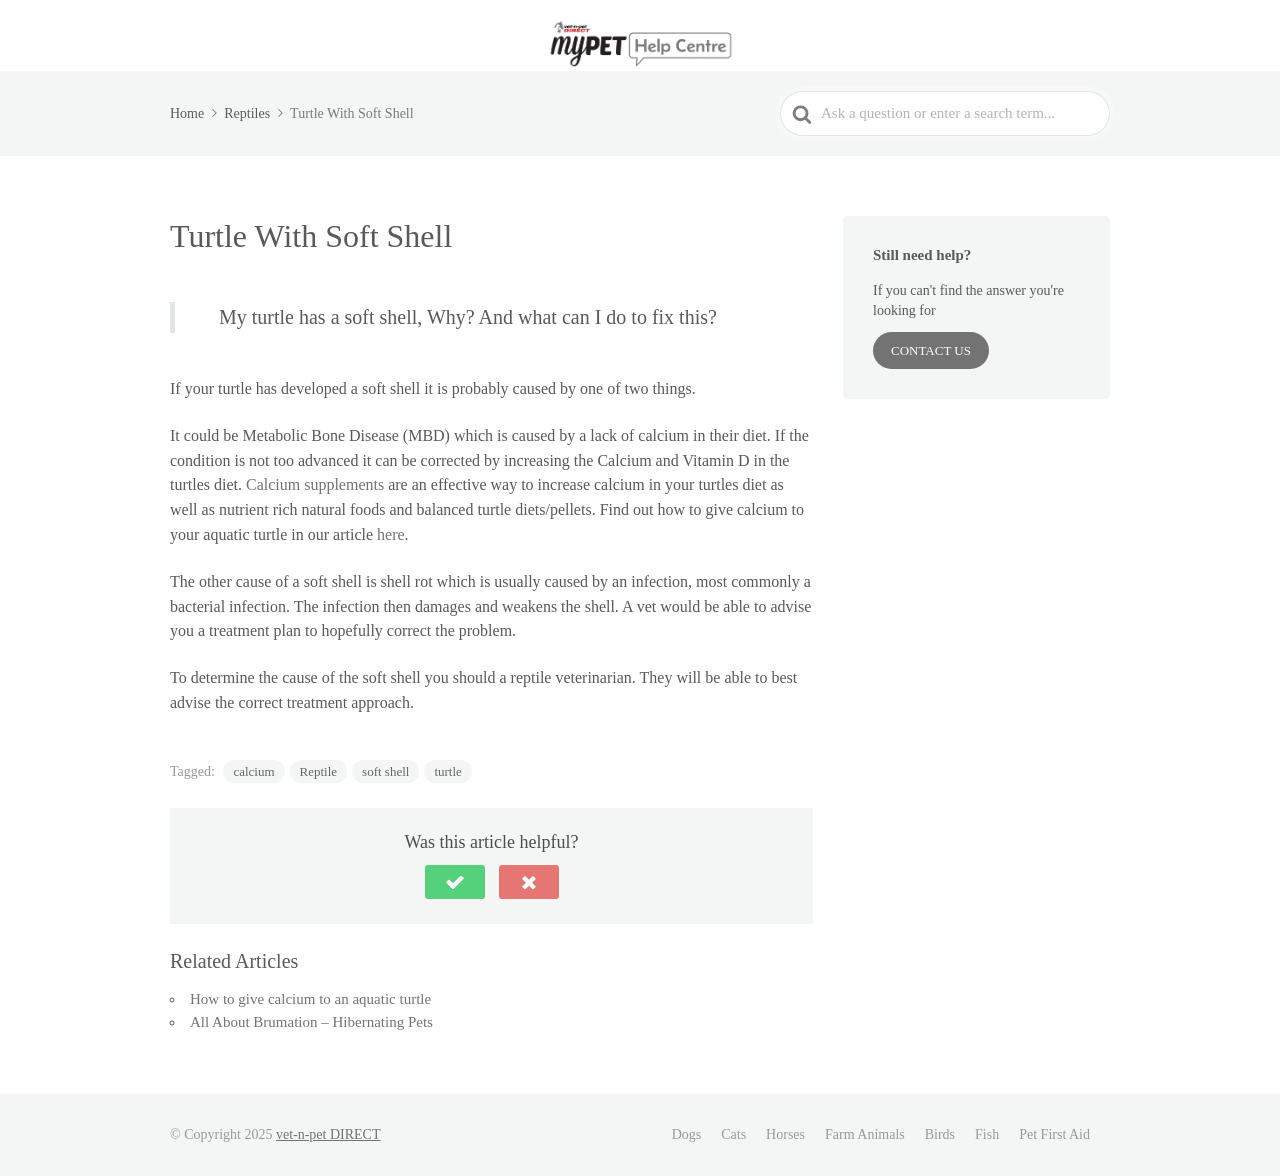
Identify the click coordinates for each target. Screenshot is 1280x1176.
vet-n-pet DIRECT (328, 1134)
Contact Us (931, 350)
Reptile (319, 771)
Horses (785, 1134)
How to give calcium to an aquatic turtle (310, 999)
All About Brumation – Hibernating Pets (311, 1022)
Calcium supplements (315, 484)
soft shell (385, 771)
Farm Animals (865, 1134)
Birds (940, 1134)
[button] (455, 882)
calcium (253, 771)
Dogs (687, 1134)
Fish (987, 1134)
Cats (733, 1134)
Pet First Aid (1054, 1134)
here (391, 534)
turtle (447, 771)
